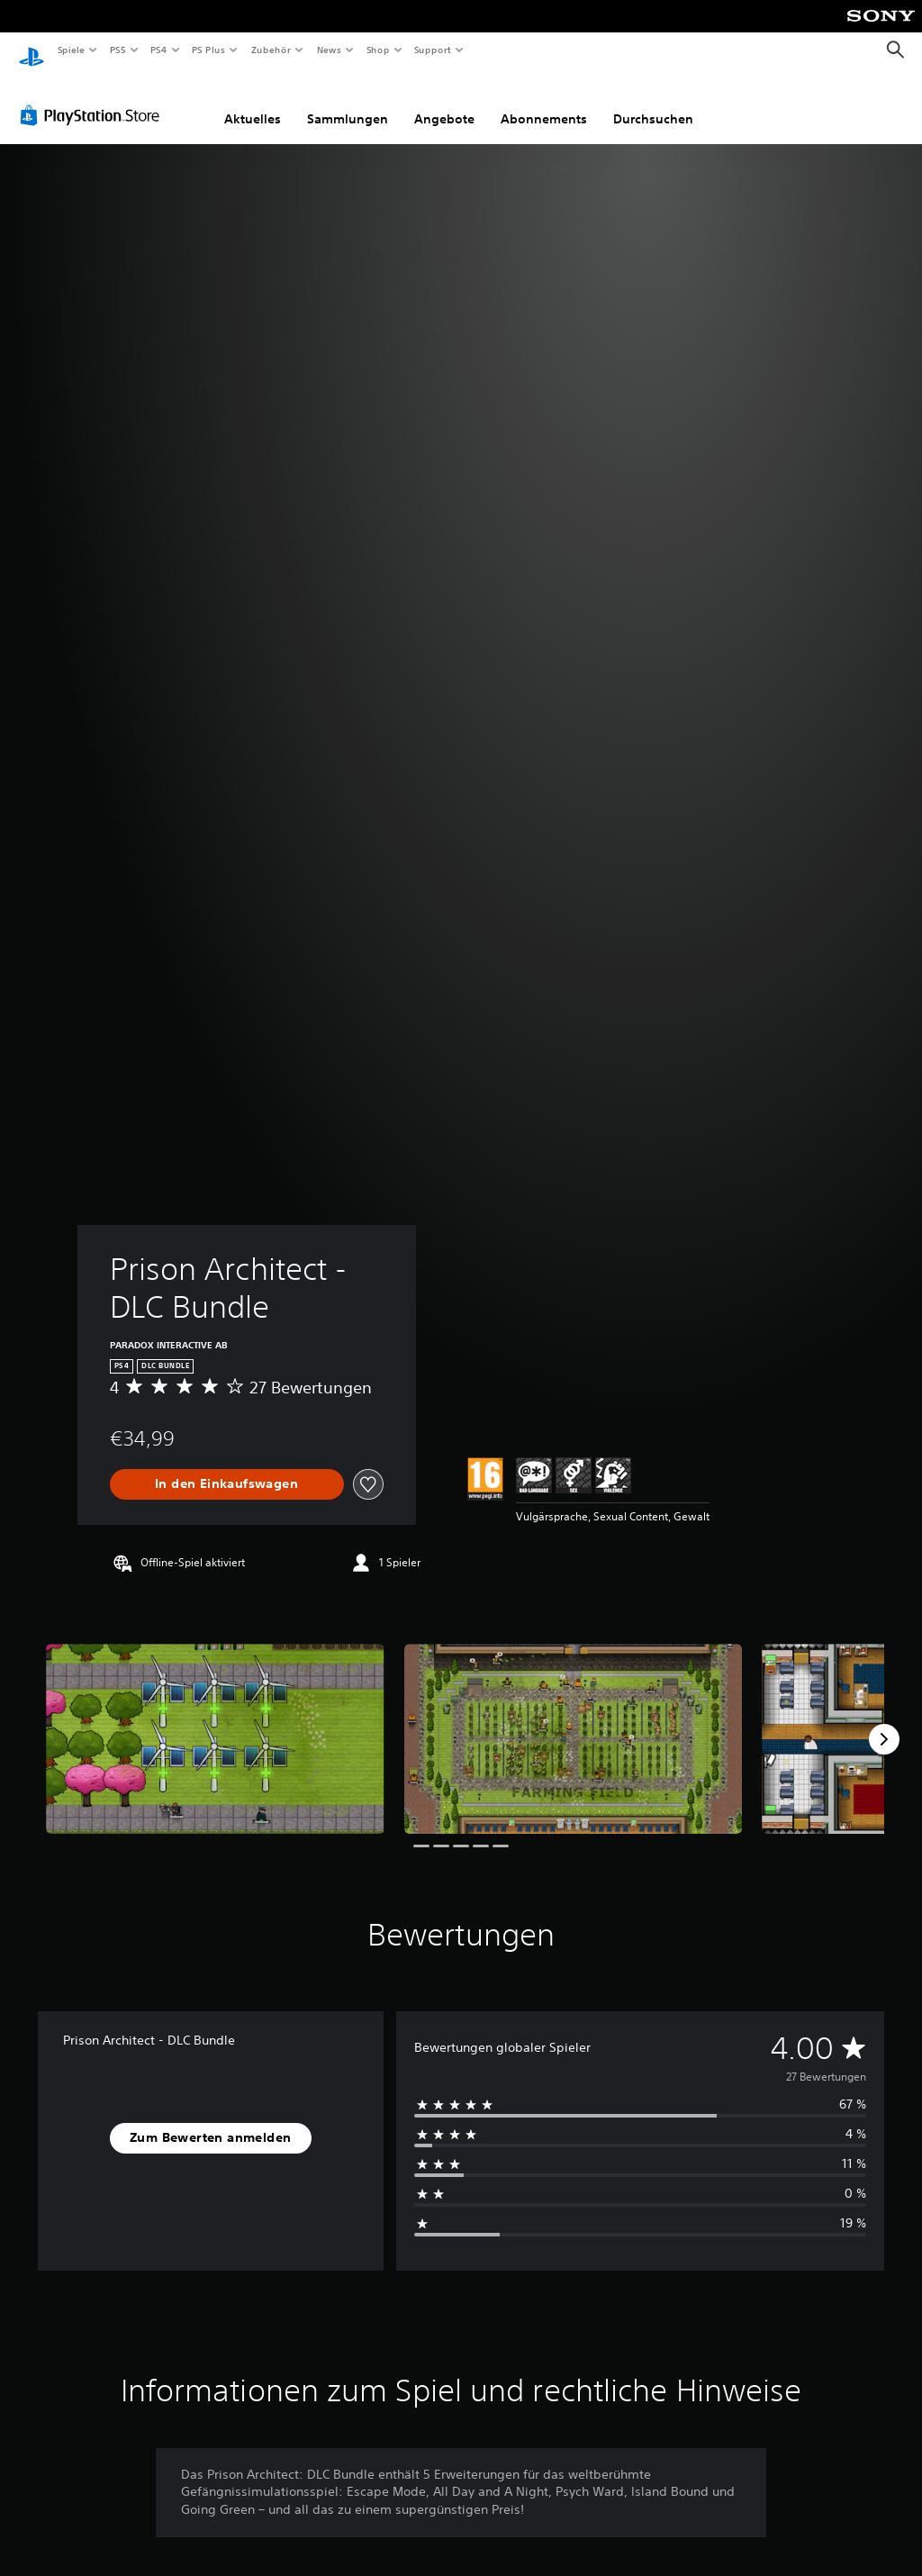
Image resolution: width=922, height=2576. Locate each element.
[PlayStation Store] (93, 98)
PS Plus (209, 49)
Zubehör (271, 49)
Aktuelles (252, 102)
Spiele (71, 49)
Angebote (444, 102)
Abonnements (544, 102)
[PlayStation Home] (31, 50)
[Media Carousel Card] (215, 1722)
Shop (377, 49)
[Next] (884, 1722)
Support (432, 49)
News (329, 49)
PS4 (159, 49)
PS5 (118, 49)
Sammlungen (347, 102)
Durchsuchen (653, 102)
